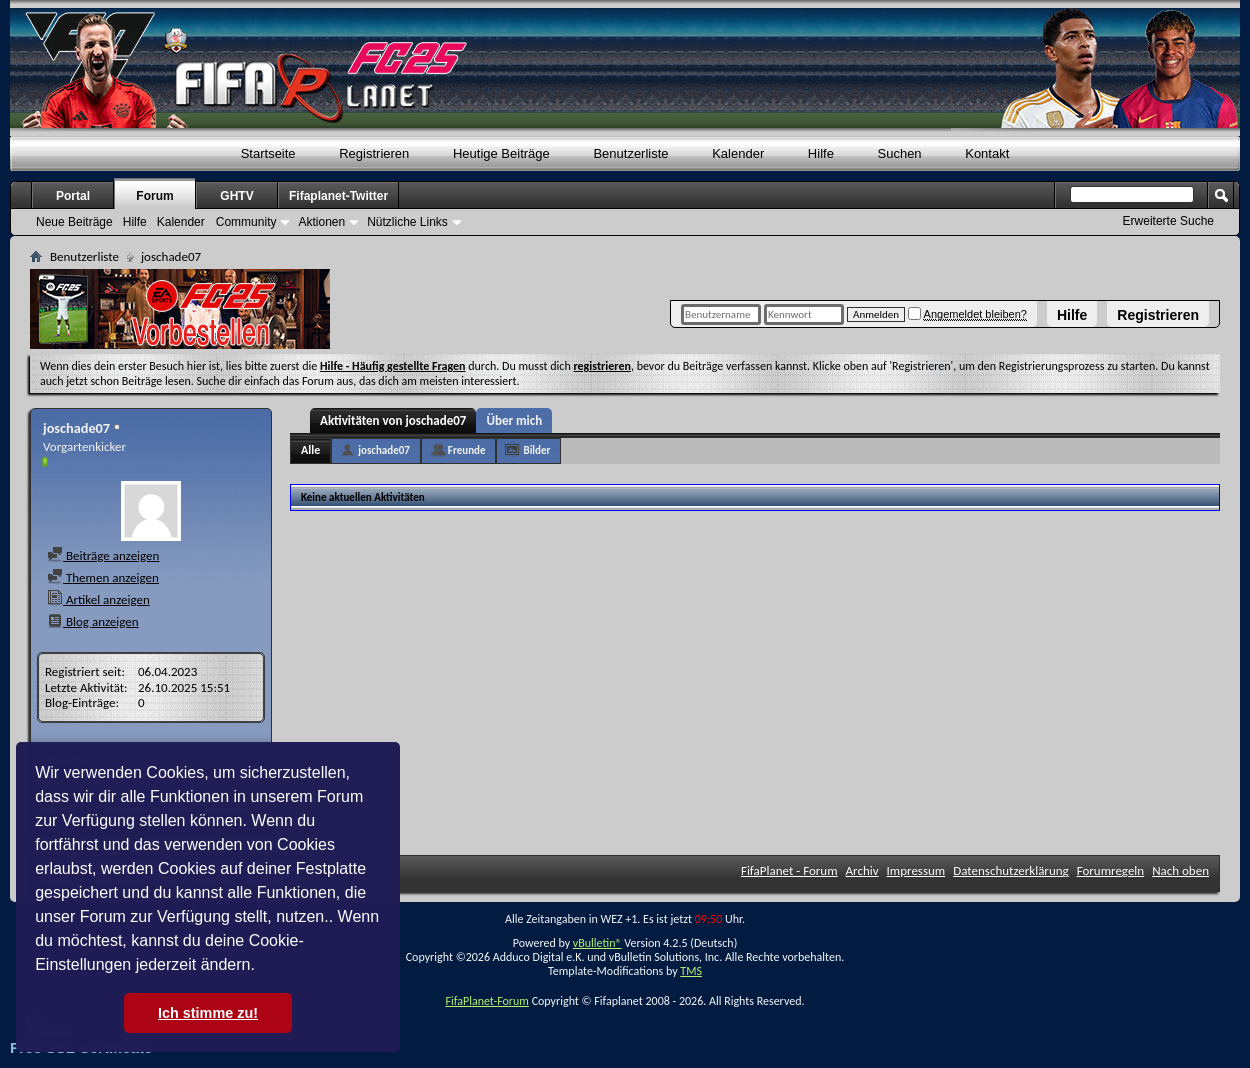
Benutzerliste (630, 153)
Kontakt (987, 153)
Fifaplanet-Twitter (338, 196)
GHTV (236, 196)
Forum (154, 196)
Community (246, 222)
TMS (691, 971)
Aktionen (321, 222)
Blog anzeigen (93, 621)
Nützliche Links (407, 222)
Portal (73, 196)
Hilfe (1072, 315)
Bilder (536, 450)
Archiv (862, 870)
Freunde (467, 450)
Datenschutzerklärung (1011, 870)
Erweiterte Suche (1168, 221)
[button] (262, 967)
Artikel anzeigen (98, 599)
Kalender (738, 153)
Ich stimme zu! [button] (208, 1013)
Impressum (916, 870)
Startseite (268, 153)
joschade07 (384, 450)
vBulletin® (597, 943)
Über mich (514, 420)
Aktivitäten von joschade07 (393, 420)
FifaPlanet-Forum (486, 1001)
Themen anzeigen (103, 577)
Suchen (900, 153)
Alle (310, 450)
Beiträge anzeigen (103, 555)
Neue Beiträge (74, 222)
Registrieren (1158, 315)
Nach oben (1180, 870)
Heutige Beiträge (501, 153)
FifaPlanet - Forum (789, 870)
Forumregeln (1111, 870)
